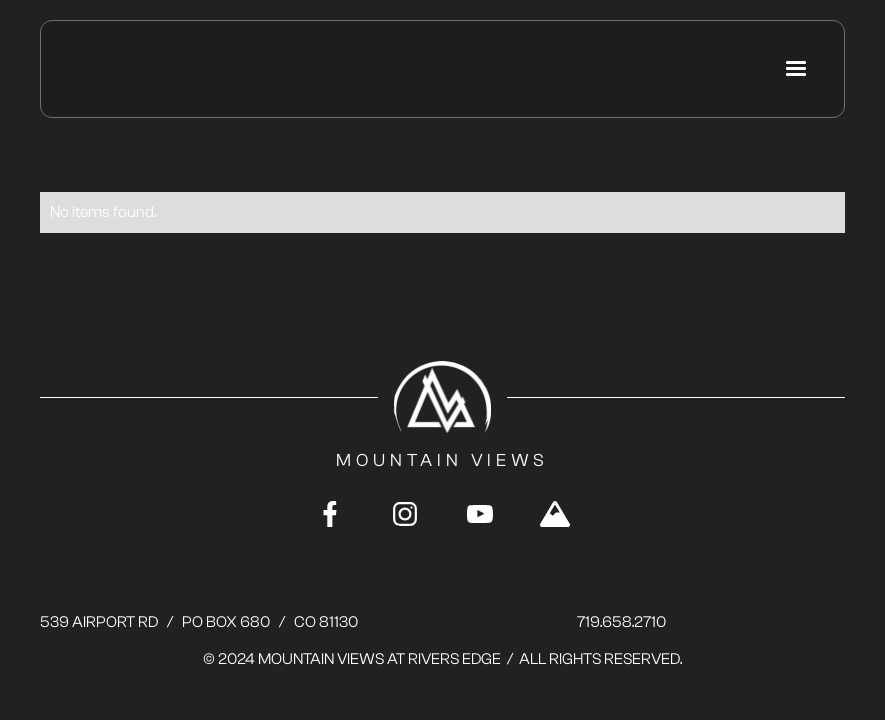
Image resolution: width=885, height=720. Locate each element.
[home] (157, 69)
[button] (796, 69)
